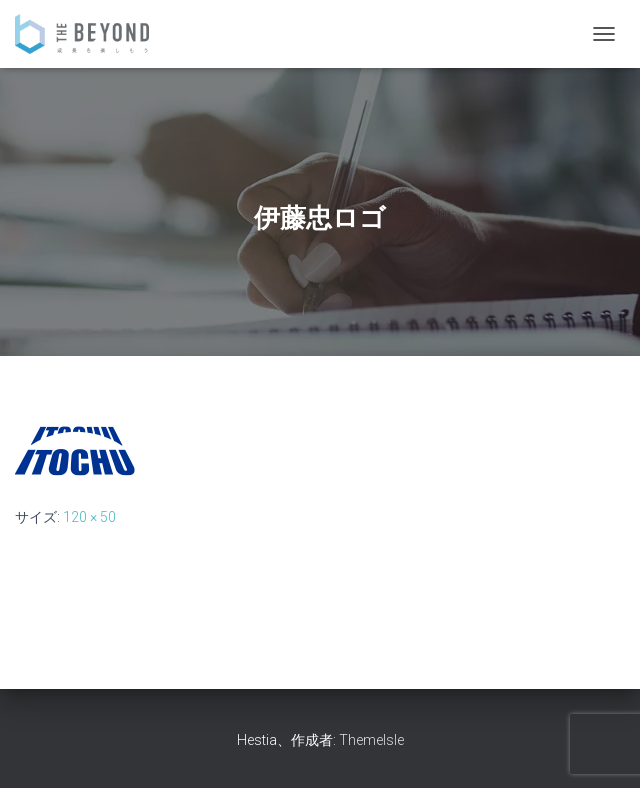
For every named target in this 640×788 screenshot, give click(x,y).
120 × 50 (89, 517)
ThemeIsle (371, 740)
